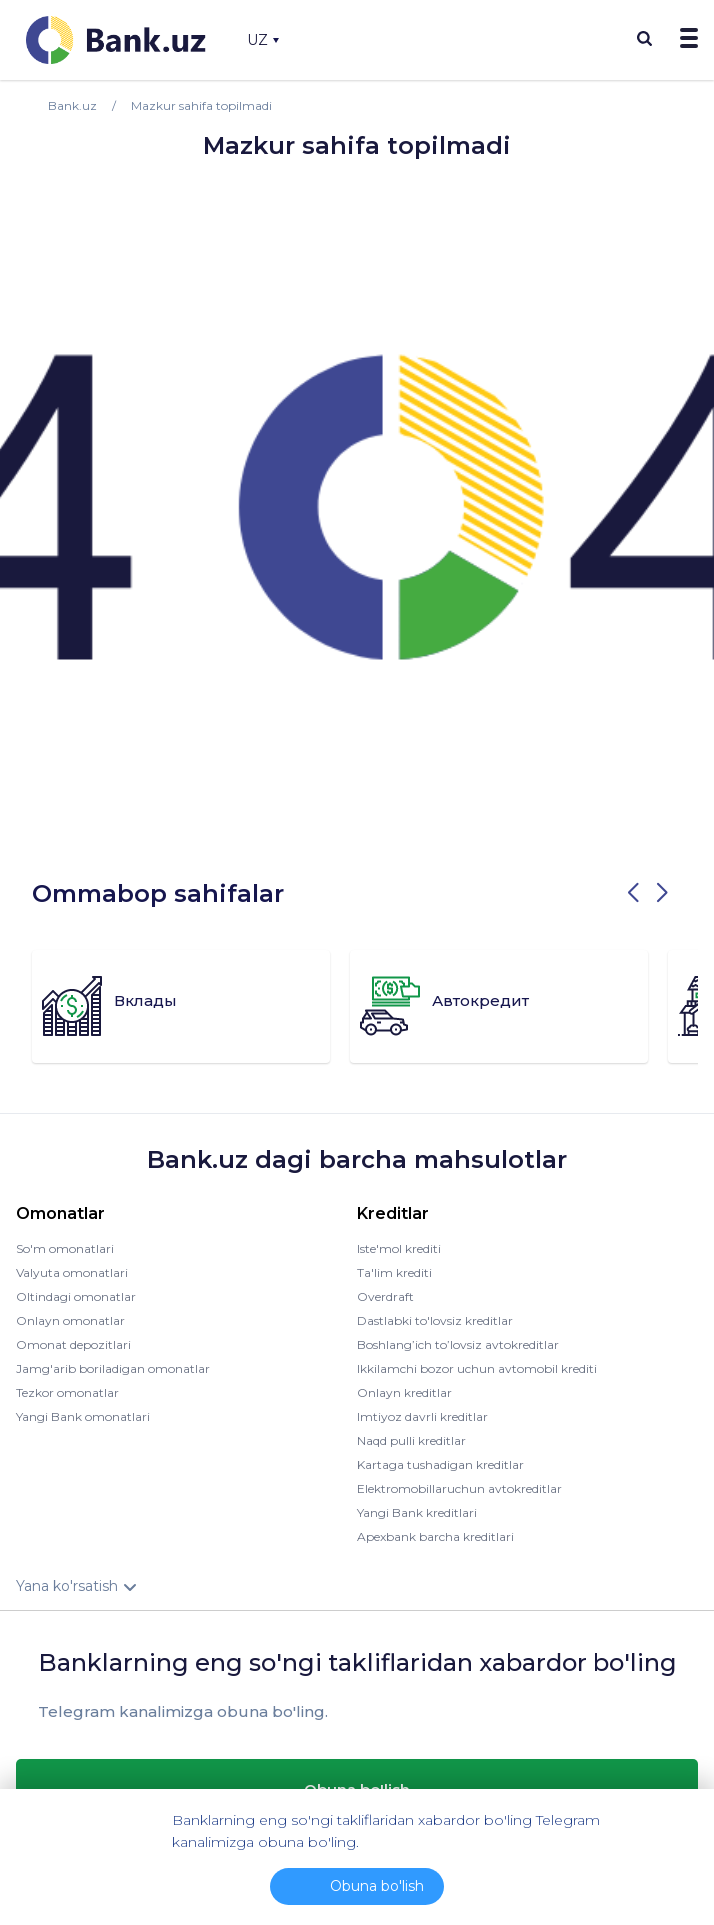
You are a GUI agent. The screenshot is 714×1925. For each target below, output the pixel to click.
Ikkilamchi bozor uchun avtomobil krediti (477, 1368)
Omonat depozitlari (73, 1344)
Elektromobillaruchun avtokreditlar (459, 1488)
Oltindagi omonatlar (76, 1296)
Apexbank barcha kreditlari (435, 1536)
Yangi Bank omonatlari (83, 1416)
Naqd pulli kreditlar (411, 1440)
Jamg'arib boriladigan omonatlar (113, 1368)
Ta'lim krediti (394, 1272)
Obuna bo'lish (377, 1886)
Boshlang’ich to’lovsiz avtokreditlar (458, 1344)
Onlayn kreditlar (404, 1392)
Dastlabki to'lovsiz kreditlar (435, 1320)
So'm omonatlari (65, 1248)
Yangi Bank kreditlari (417, 1512)
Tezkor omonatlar (67, 1392)
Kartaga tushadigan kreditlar (440, 1464)
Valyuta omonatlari (72, 1272)
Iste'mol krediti (399, 1248)
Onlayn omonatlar (70, 1320)
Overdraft (385, 1296)
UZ (263, 40)
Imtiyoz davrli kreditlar (422, 1416)
